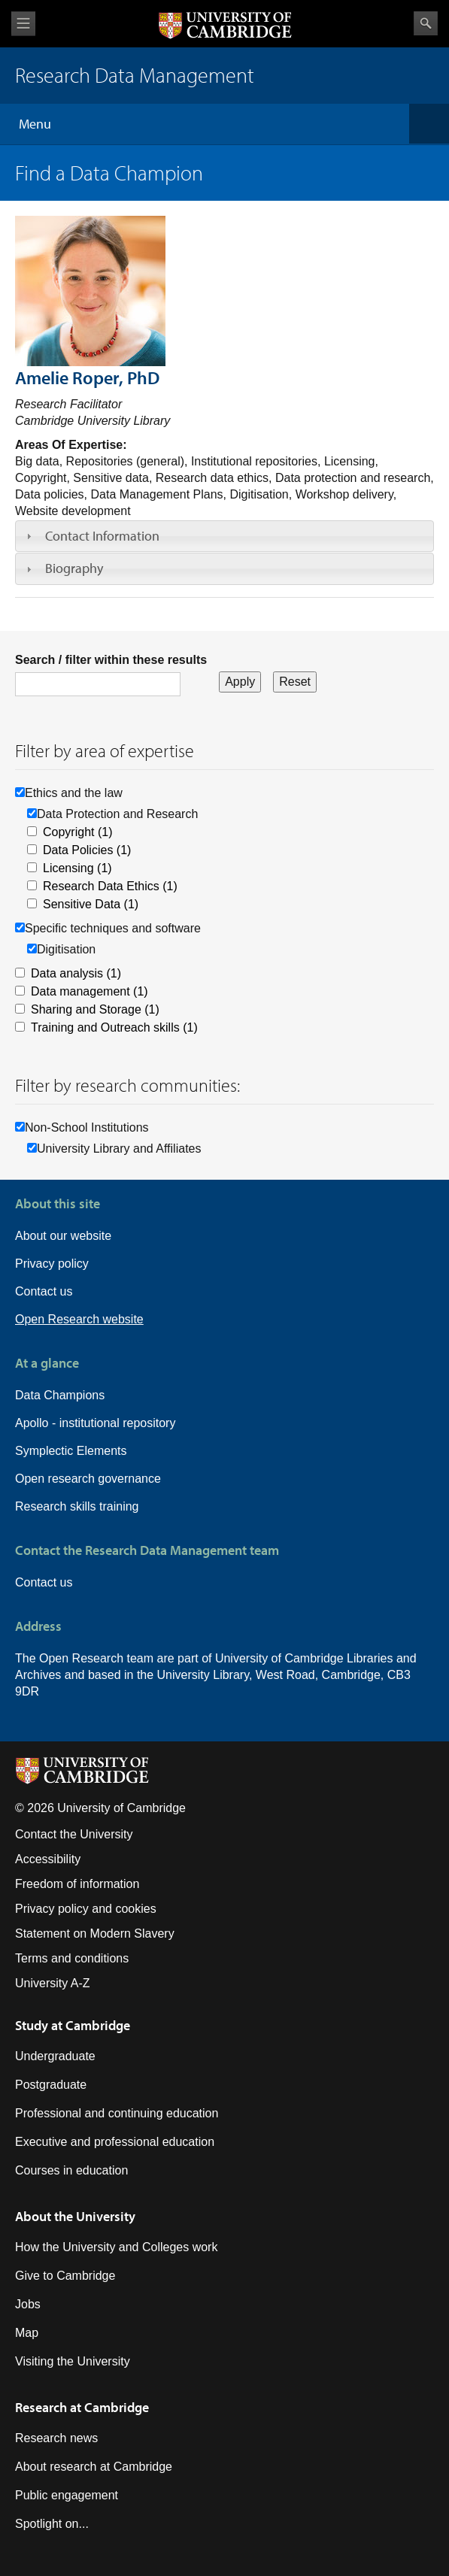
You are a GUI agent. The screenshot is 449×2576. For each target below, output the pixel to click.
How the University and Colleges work (116, 2247)
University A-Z (52, 1983)
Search (426, 23)
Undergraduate (55, 2056)
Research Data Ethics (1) (110, 886)
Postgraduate (50, 2084)
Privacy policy (52, 1263)
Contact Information (102, 535)
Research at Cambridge (82, 2407)
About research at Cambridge (93, 2466)
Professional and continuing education (116, 2113)
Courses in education (71, 2170)
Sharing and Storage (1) (95, 1009)
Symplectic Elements (71, 1450)
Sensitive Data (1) (90, 904)
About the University (75, 2216)
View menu (23, 23)
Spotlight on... (52, 2523)
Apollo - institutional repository (95, 1423)
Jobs (28, 2304)
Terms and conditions (72, 1958)
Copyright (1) (77, 832)
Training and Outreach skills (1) (114, 1027)
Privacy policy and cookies (85, 1908)
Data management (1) (89, 991)
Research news (56, 2438)
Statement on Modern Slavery (94, 1933)
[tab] (224, 536)
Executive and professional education (114, 2141)
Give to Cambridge (65, 2275)
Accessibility (47, 1859)
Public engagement (66, 2495)
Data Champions (60, 1395)
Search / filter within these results (111, 659)
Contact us (43, 1291)
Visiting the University (72, 2361)
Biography (74, 568)
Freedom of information (77, 1883)
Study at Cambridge (72, 2025)
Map (26, 2332)
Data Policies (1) (87, 850)
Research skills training (77, 1506)
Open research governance (88, 1478)
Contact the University (74, 1834)
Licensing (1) (77, 868)
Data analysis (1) (76, 973)
